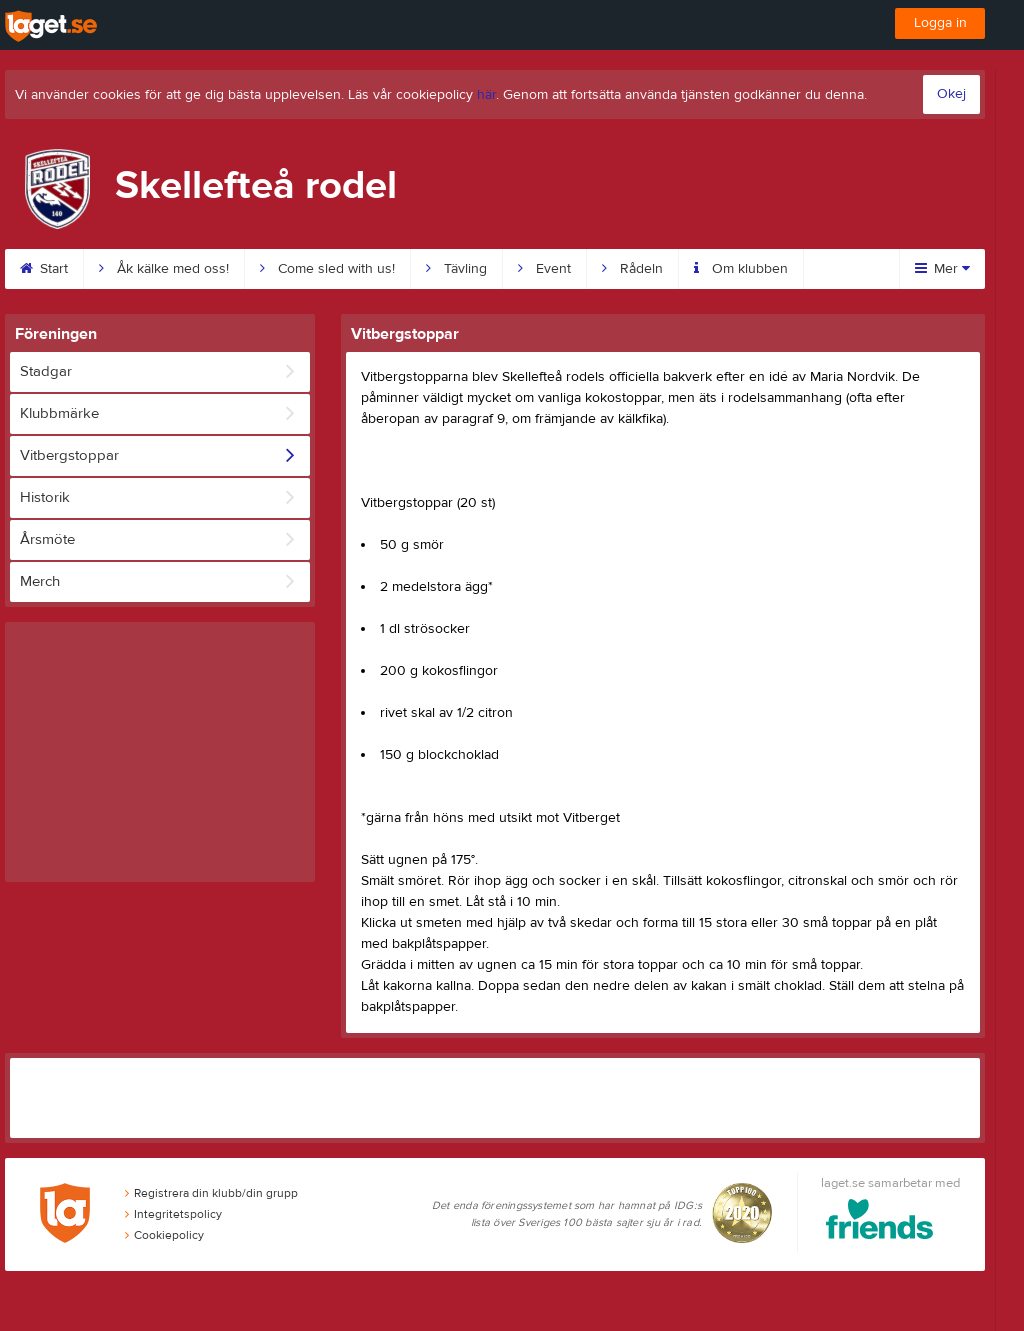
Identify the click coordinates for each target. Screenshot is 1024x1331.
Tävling (456, 269)
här (486, 95)
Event (544, 269)
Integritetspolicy (173, 1214)
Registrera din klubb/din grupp (211, 1193)
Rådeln (632, 269)
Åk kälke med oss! (164, 269)
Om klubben (741, 269)
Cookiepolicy (164, 1235)
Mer (942, 269)
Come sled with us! (327, 269)
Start (44, 269)
